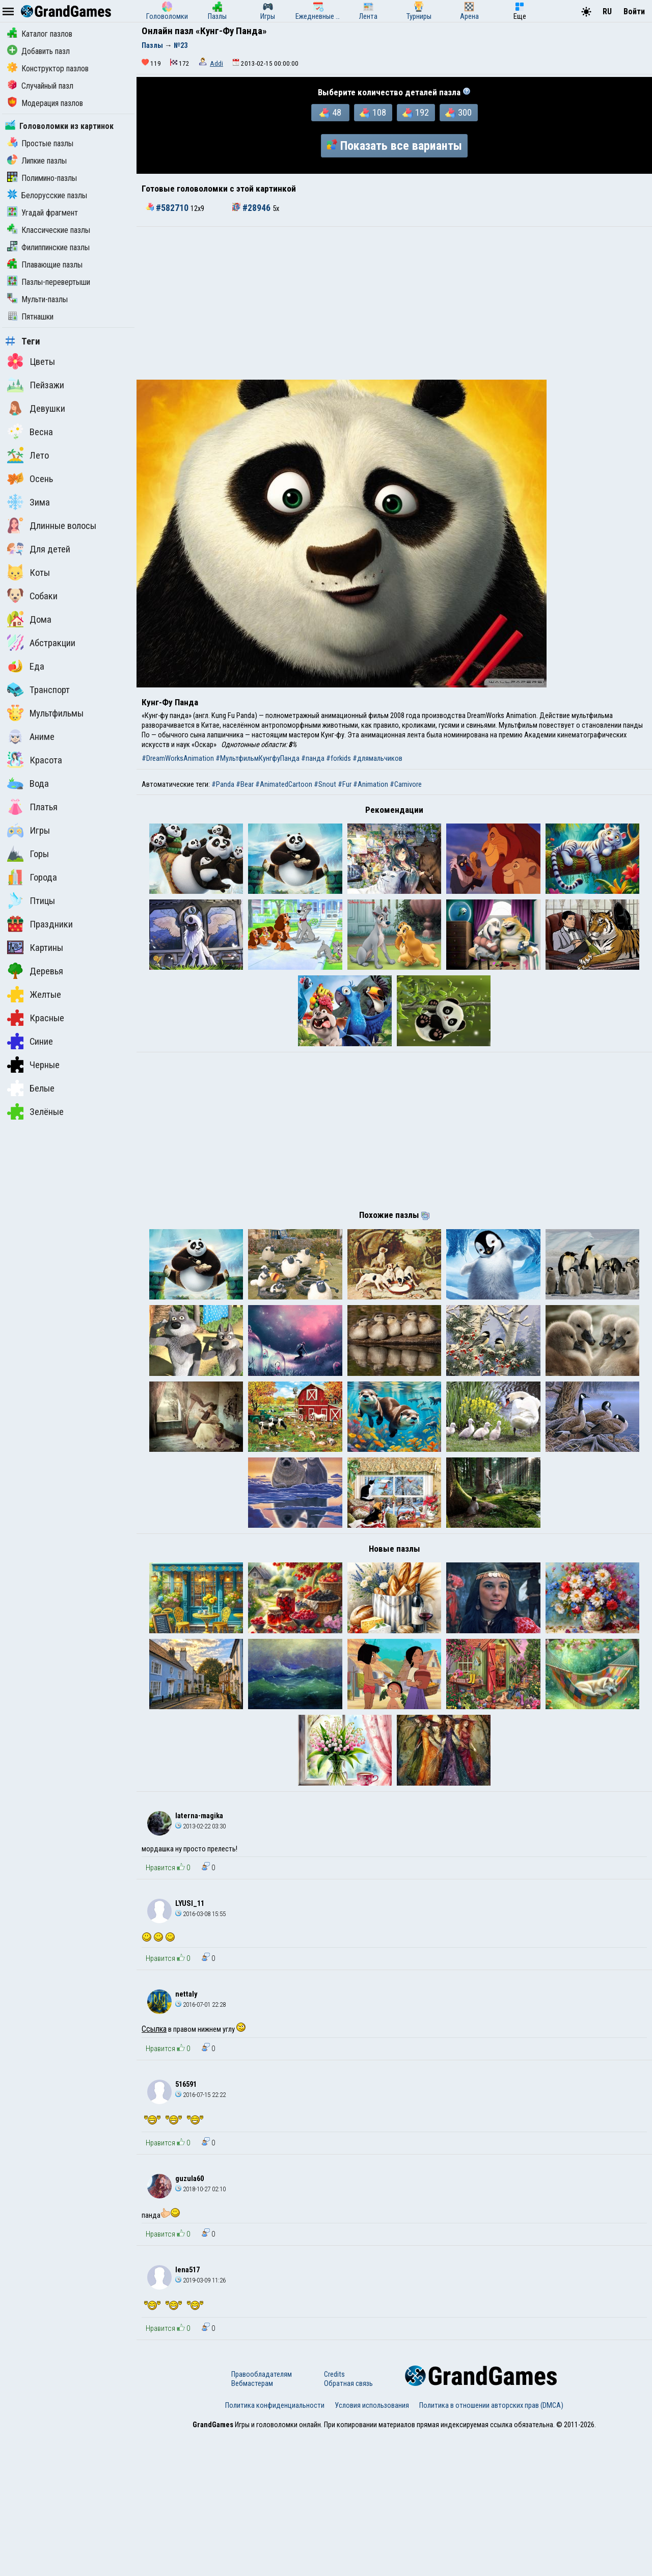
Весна (30, 431)
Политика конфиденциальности (274, 2547)
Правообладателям (261, 2515)
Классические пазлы (48, 230)
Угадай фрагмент (42, 213)
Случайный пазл (40, 86)
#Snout (325, 784)
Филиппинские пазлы (48, 247)
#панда (312, 758)
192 (415, 112)
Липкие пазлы (37, 161)
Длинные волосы (51, 525)
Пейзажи (35, 385)
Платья (32, 807)
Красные (35, 1018)
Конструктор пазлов (48, 68)
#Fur (344, 784)
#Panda (222, 784)
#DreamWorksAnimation (178, 758)
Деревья (35, 971)
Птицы (31, 900)
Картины (35, 947)
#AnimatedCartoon (283, 784)
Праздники (40, 924)
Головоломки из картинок (59, 126)
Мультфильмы (45, 713)
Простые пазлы (40, 143)
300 (458, 112)
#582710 (168, 208)
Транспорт (38, 689)
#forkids (338, 758)
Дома (29, 619)
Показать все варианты (394, 146)
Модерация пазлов (45, 103)
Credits (334, 2515)
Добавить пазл (38, 51)
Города (32, 877)
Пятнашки (30, 317)
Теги (22, 341)
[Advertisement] (394, 303)
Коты (28, 572)
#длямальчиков (377, 758)
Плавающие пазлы (45, 265)
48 (330, 112)
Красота (34, 760)
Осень (30, 478)
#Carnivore (406, 784)
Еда (25, 666)
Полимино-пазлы (42, 178)
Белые (31, 1088)
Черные (33, 1064)
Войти (634, 11)
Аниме (31, 736)
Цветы (31, 361)
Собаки (32, 596)
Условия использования (372, 2547)
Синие (30, 1041)
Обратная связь (348, 2525)
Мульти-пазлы (37, 299)
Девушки (36, 408)
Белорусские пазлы (47, 195)
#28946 (252, 208)
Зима (28, 502)
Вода (28, 783)
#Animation (370, 784)
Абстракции (41, 642)
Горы (28, 853)
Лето (28, 455)
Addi (216, 63)
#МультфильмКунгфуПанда (257, 758)
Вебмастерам (252, 2525)
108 (373, 112)
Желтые (34, 994)
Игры (28, 830)
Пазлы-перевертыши (48, 282)
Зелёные (35, 1111)
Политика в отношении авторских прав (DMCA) (491, 2547)
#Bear (245, 784)
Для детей (38, 549)
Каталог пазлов (39, 34)
